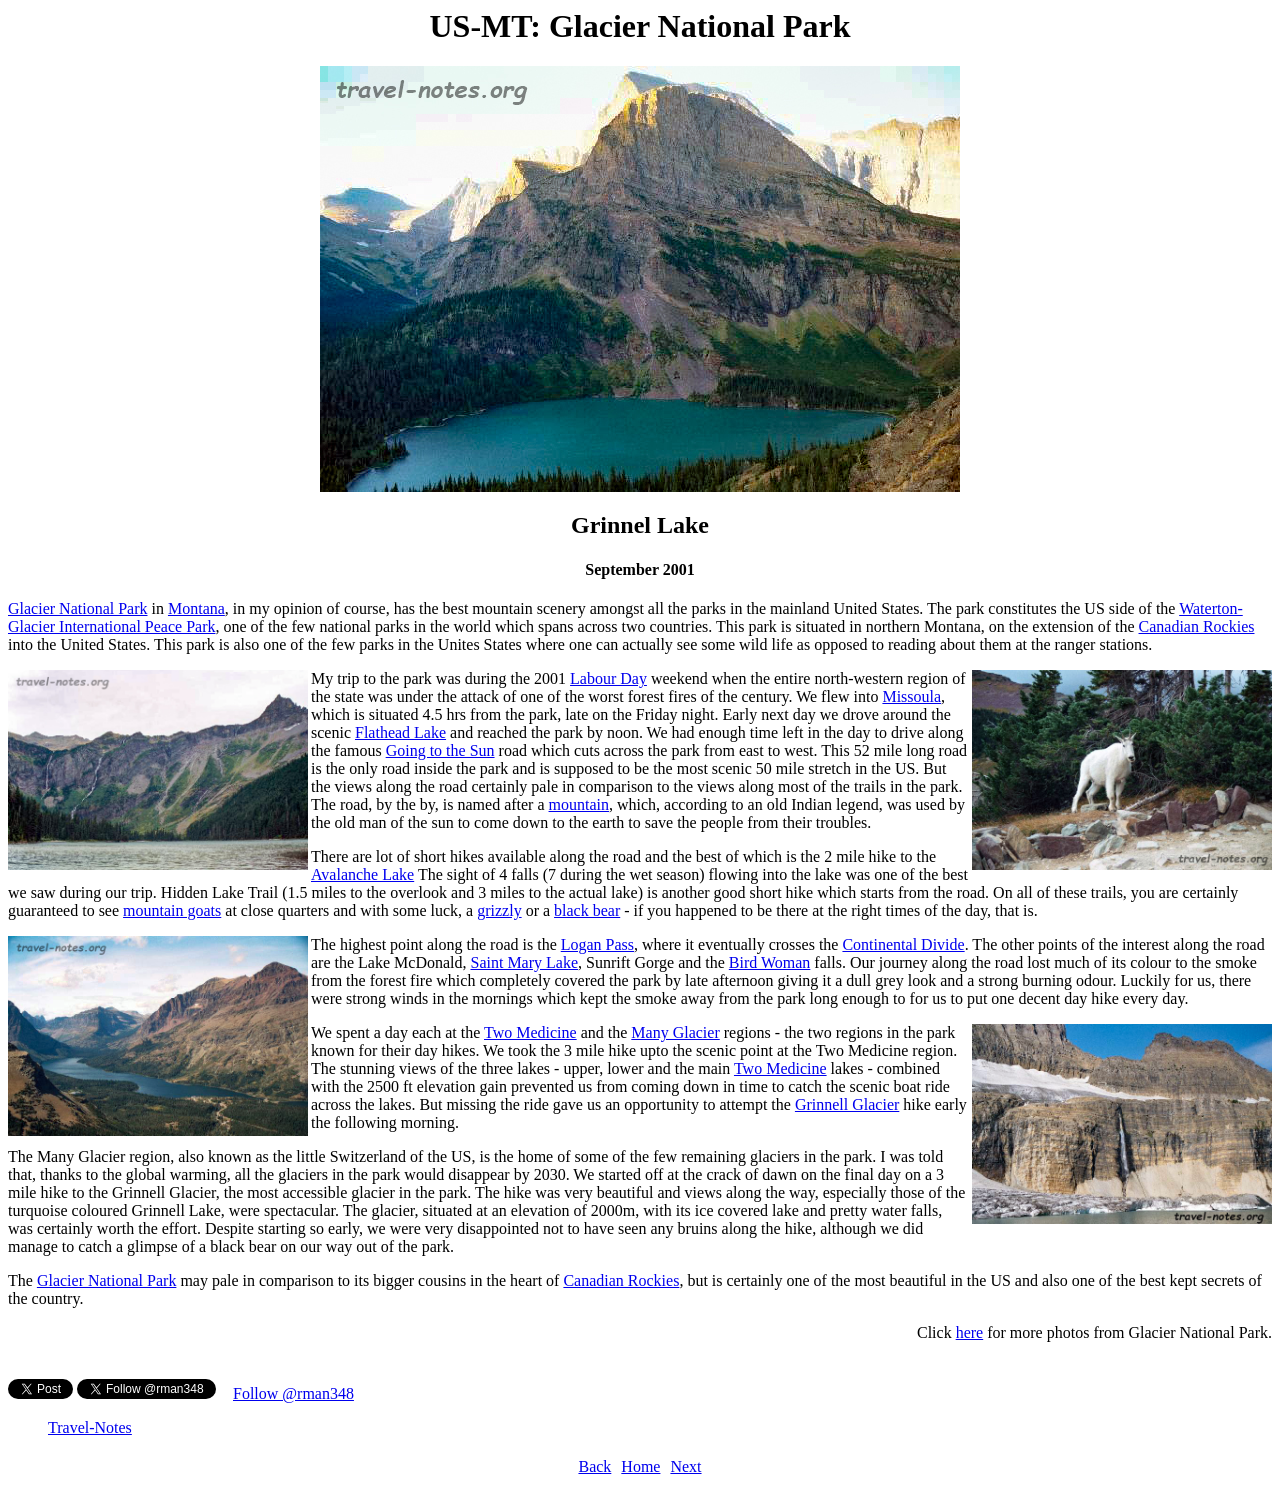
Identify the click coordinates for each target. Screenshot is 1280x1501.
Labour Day (608, 678)
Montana (196, 608)
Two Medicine (530, 1032)
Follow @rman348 (293, 1393)
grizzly (499, 910)
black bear (587, 910)
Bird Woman (770, 962)
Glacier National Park (78, 608)
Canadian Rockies (1197, 626)
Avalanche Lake (362, 874)
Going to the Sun (440, 750)
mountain (579, 804)
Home (640, 1466)
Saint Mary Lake (524, 962)
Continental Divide (903, 944)
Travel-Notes (90, 1427)
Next (685, 1466)
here (970, 1332)
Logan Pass (597, 944)
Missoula (911, 696)
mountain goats (172, 910)
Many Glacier (675, 1032)
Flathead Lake (400, 732)
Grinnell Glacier (847, 1104)
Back (594, 1466)
